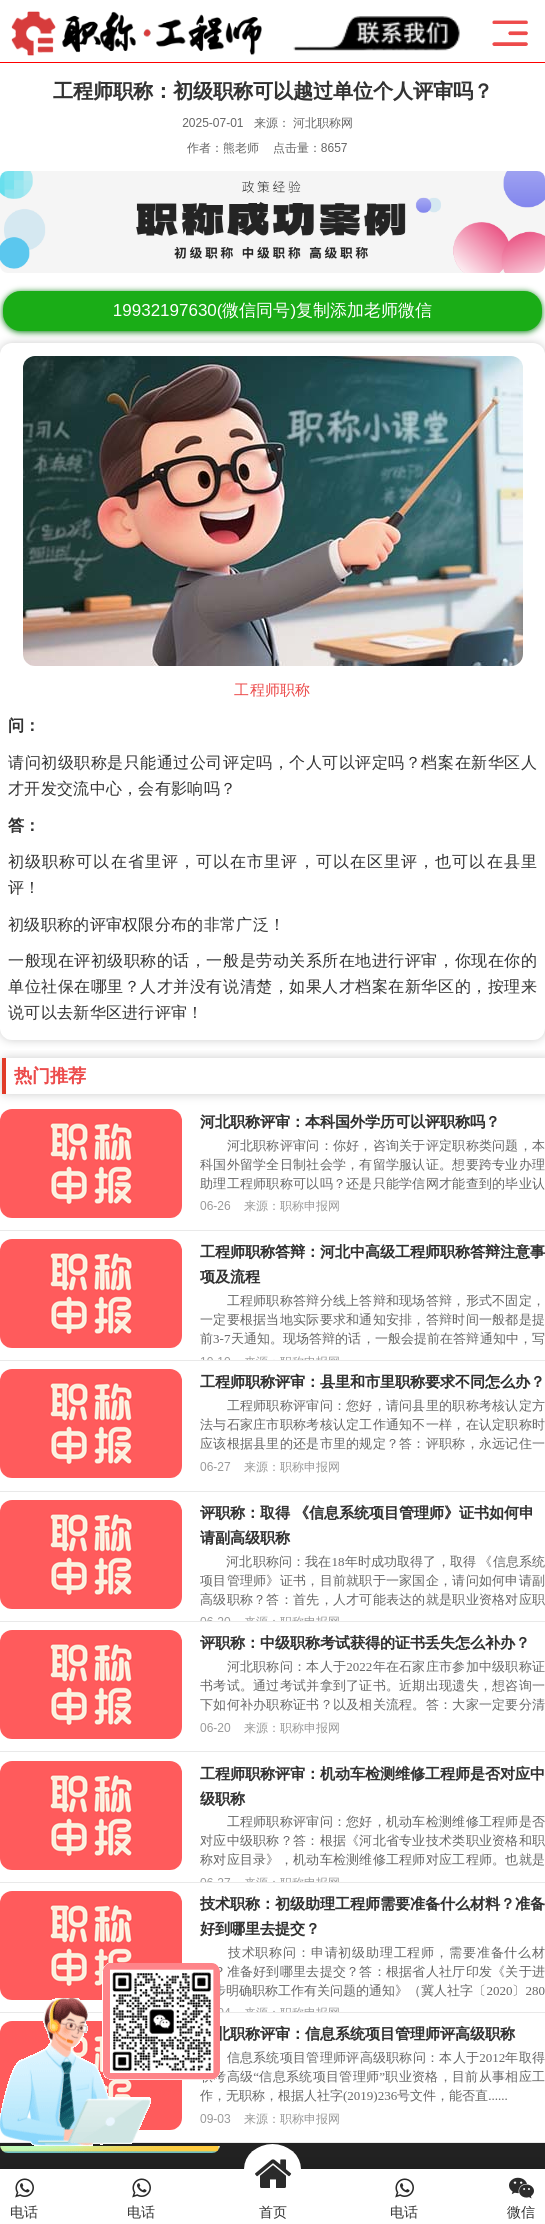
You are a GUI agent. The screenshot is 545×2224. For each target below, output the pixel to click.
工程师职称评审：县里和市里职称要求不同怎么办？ (372, 1381)
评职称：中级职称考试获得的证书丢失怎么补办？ (365, 1642)
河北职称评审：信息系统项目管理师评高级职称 (357, 2033)
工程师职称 (272, 690)
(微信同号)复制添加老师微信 (272, 310)
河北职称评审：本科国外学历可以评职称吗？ (350, 1121)
